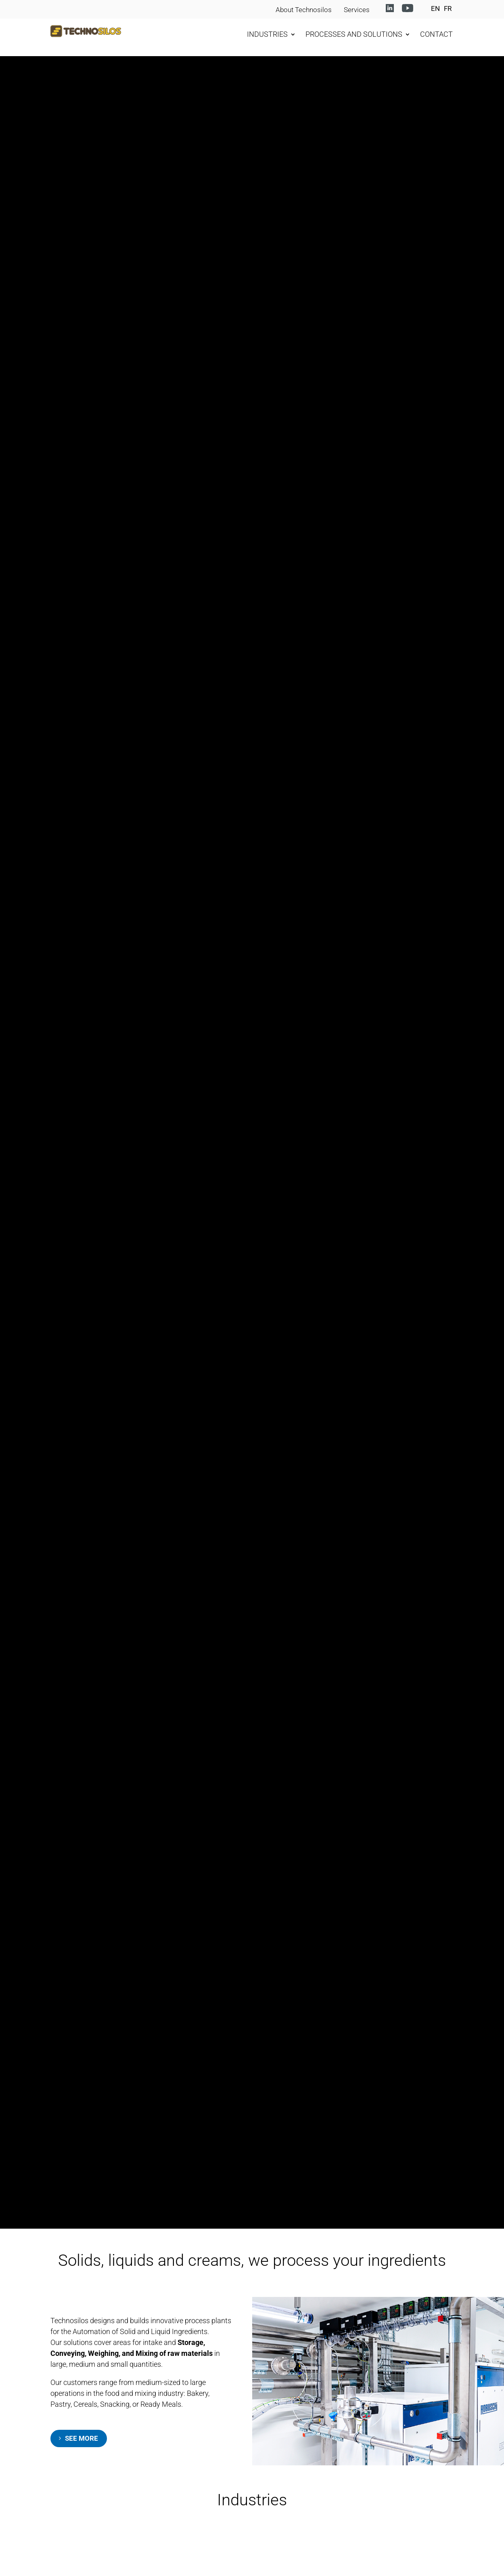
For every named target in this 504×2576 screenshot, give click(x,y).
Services (357, 10)
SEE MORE (81, 2438)
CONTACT (436, 34)
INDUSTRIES (267, 34)
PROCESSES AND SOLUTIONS (353, 34)
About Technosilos (304, 10)
